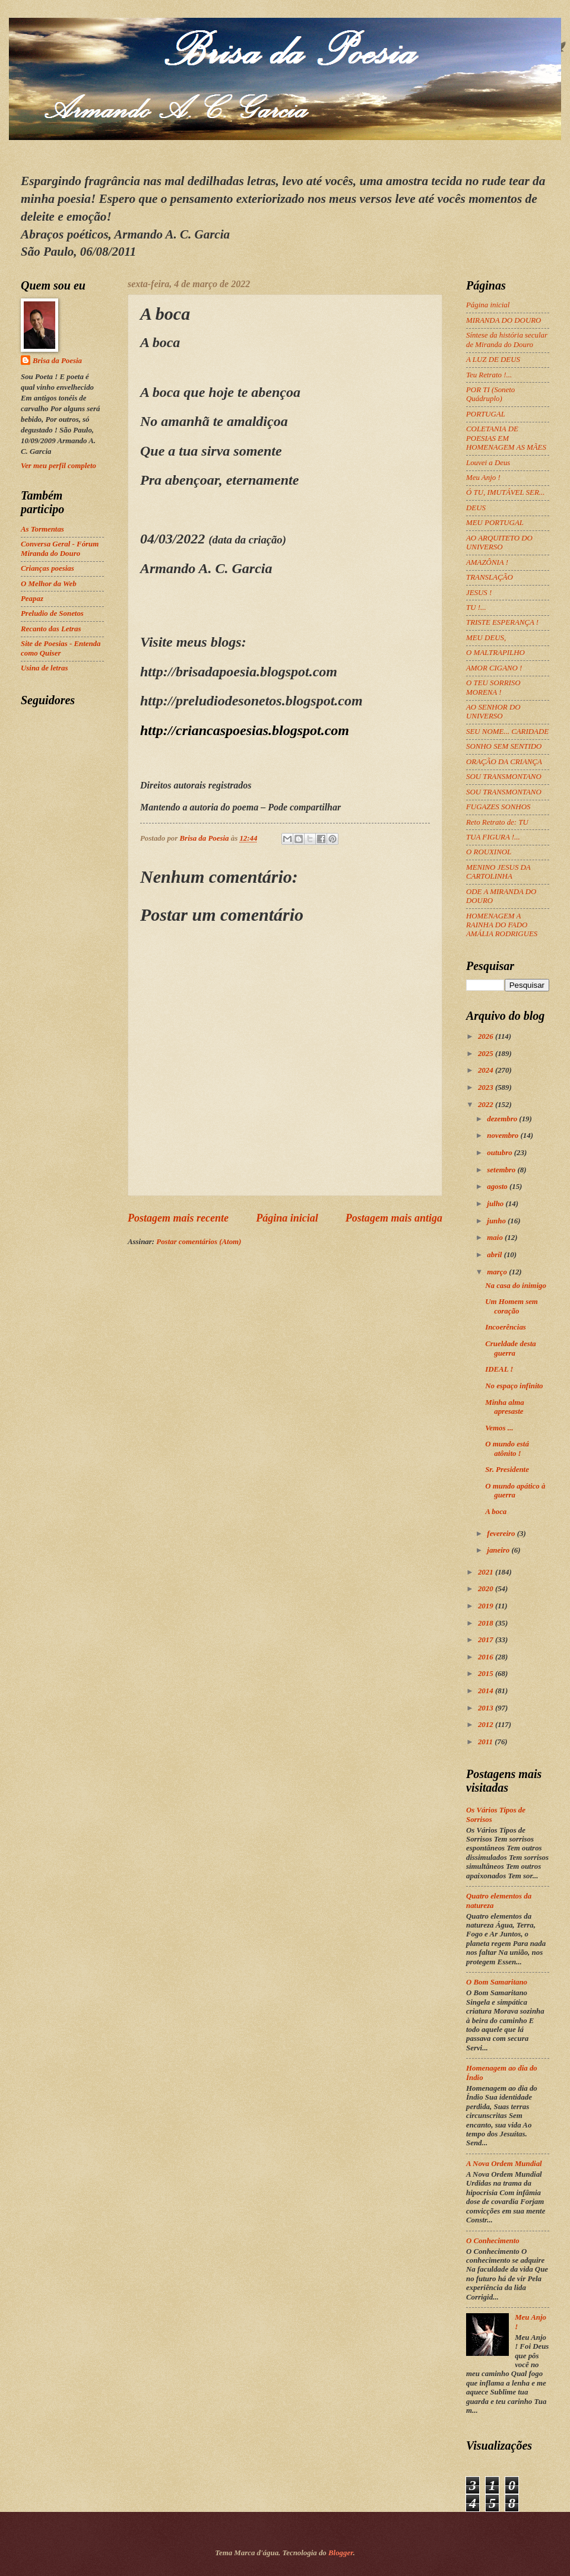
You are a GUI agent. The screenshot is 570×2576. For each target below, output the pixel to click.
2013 (486, 1708)
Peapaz (32, 598)
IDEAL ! (499, 1369)
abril (495, 1255)
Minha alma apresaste (504, 1407)
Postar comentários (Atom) (198, 1242)
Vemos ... (499, 1428)
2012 (486, 1724)
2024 (486, 1070)
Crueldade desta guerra (510, 1348)
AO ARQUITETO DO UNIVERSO (499, 542)
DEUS (476, 508)
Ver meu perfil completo (58, 466)
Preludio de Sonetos (52, 613)
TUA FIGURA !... (493, 837)
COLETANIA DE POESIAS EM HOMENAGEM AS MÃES (506, 438)
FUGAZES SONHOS (498, 807)
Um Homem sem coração (511, 1306)
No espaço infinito (514, 1386)
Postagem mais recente (178, 1218)
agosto (498, 1186)
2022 (486, 1105)
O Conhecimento (493, 2241)
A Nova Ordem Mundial (504, 2164)
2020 (486, 1589)
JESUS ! (479, 593)
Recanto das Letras (51, 629)
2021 (486, 1572)
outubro (500, 1153)
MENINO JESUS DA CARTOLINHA (498, 871)
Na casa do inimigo (515, 1285)
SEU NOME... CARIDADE (507, 731)
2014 (486, 1691)
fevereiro (502, 1533)
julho (496, 1204)
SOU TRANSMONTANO (504, 776)
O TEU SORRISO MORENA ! (493, 687)
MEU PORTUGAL (495, 523)
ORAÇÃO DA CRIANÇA (504, 762)
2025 (486, 1054)
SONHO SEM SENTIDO (504, 746)
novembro (503, 1135)
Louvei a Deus (488, 463)
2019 (486, 1606)
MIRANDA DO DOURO (503, 320)
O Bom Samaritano (496, 1982)
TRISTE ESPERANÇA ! (502, 622)
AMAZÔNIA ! (487, 562)
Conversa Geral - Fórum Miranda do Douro (60, 548)
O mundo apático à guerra (515, 1490)
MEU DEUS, (486, 638)
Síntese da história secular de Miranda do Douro (506, 339)
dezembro (503, 1119)
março (498, 1272)
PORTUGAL (485, 414)
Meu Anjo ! (483, 477)
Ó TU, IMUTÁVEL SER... (505, 492)
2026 (486, 1036)
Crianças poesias (47, 568)
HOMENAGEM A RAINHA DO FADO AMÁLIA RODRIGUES (501, 925)
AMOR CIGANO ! (494, 668)
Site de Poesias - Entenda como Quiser (60, 648)
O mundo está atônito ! (507, 1448)
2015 (486, 1673)
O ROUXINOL (488, 852)
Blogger (340, 2553)
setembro (502, 1170)
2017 (486, 1640)
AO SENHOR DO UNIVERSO (493, 711)
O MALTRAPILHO (495, 652)
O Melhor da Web (49, 584)
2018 (486, 1623)
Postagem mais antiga (394, 1218)
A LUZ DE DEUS (493, 359)
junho (497, 1221)
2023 (486, 1087)
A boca (495, 1512)
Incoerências (505, 1327)
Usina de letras (44, 668)
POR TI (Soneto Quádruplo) (490, 394)
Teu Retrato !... (489, 375)
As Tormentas (42, 529)
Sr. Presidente (507, 1469)
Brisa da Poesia (57, 361)
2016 (486, 1657)
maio (496, 1237)
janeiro (499, 1550)
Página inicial (287, 1218)
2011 (486, 1742)
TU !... (476, 607)
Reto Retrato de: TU (497, 822)
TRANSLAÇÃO (489, 577)
